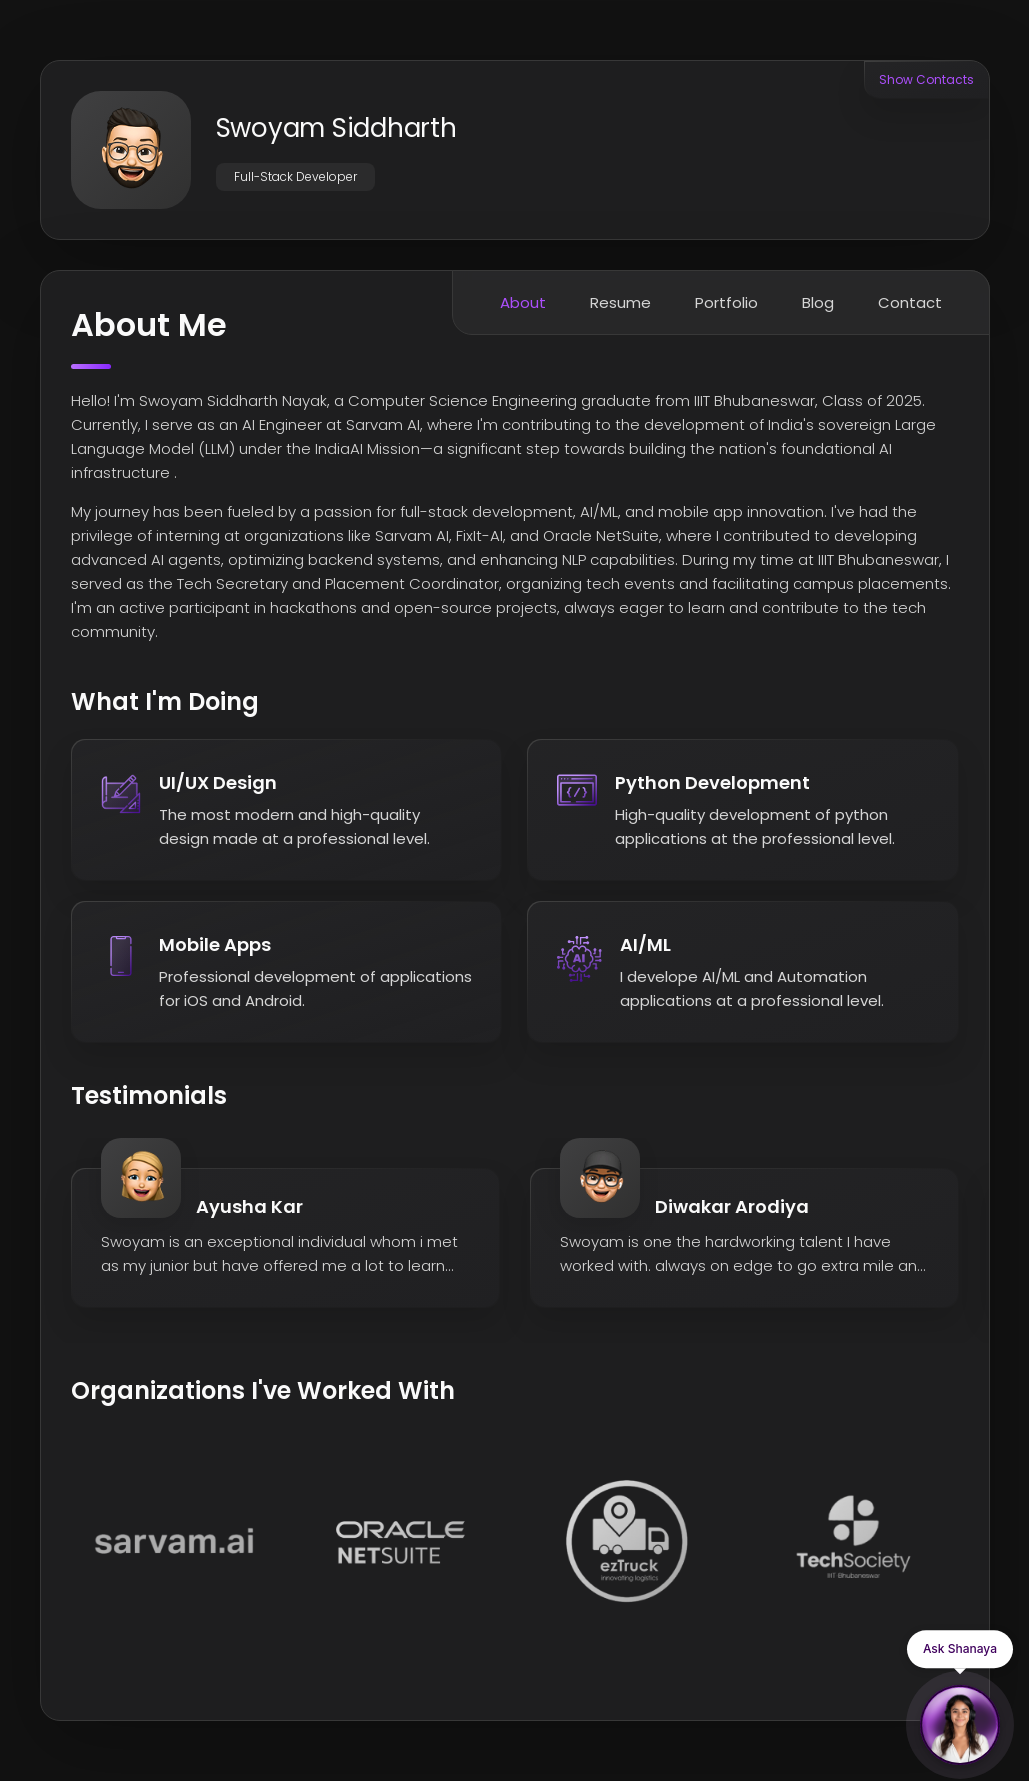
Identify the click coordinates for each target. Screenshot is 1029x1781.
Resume (620, 302)
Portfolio (726, 302)
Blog (818, 302)
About (523, 302)
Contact (910, 302)
